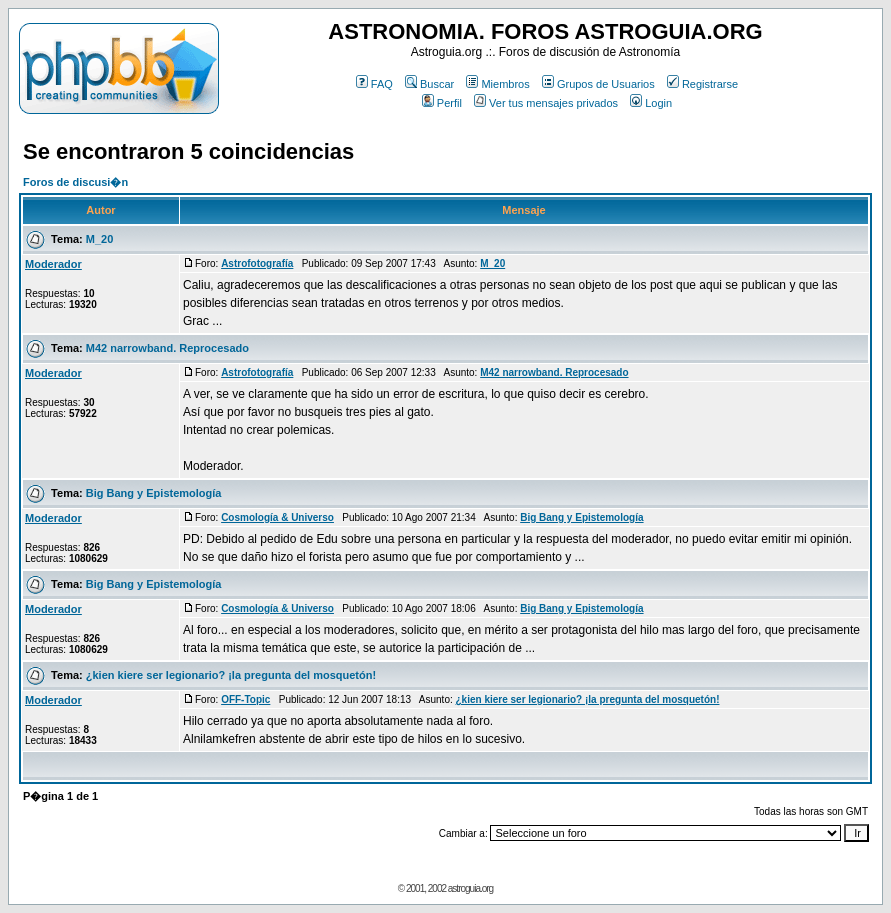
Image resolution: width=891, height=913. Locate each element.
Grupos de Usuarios (598, 84)
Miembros (497, 84)
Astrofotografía (257, 263)
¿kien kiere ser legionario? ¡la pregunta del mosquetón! (231, 675)
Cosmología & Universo (277, 517)
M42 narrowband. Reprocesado (167, 348)
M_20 (100, 239)
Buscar (429, 84)
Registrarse (702, 84)
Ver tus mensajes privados (546, 103)
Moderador (53, 264)
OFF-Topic (245, 699)
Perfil (442, 103)
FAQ (374, 84)
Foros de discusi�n (75, 182)
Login (651, 103)
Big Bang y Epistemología (154, 493)
